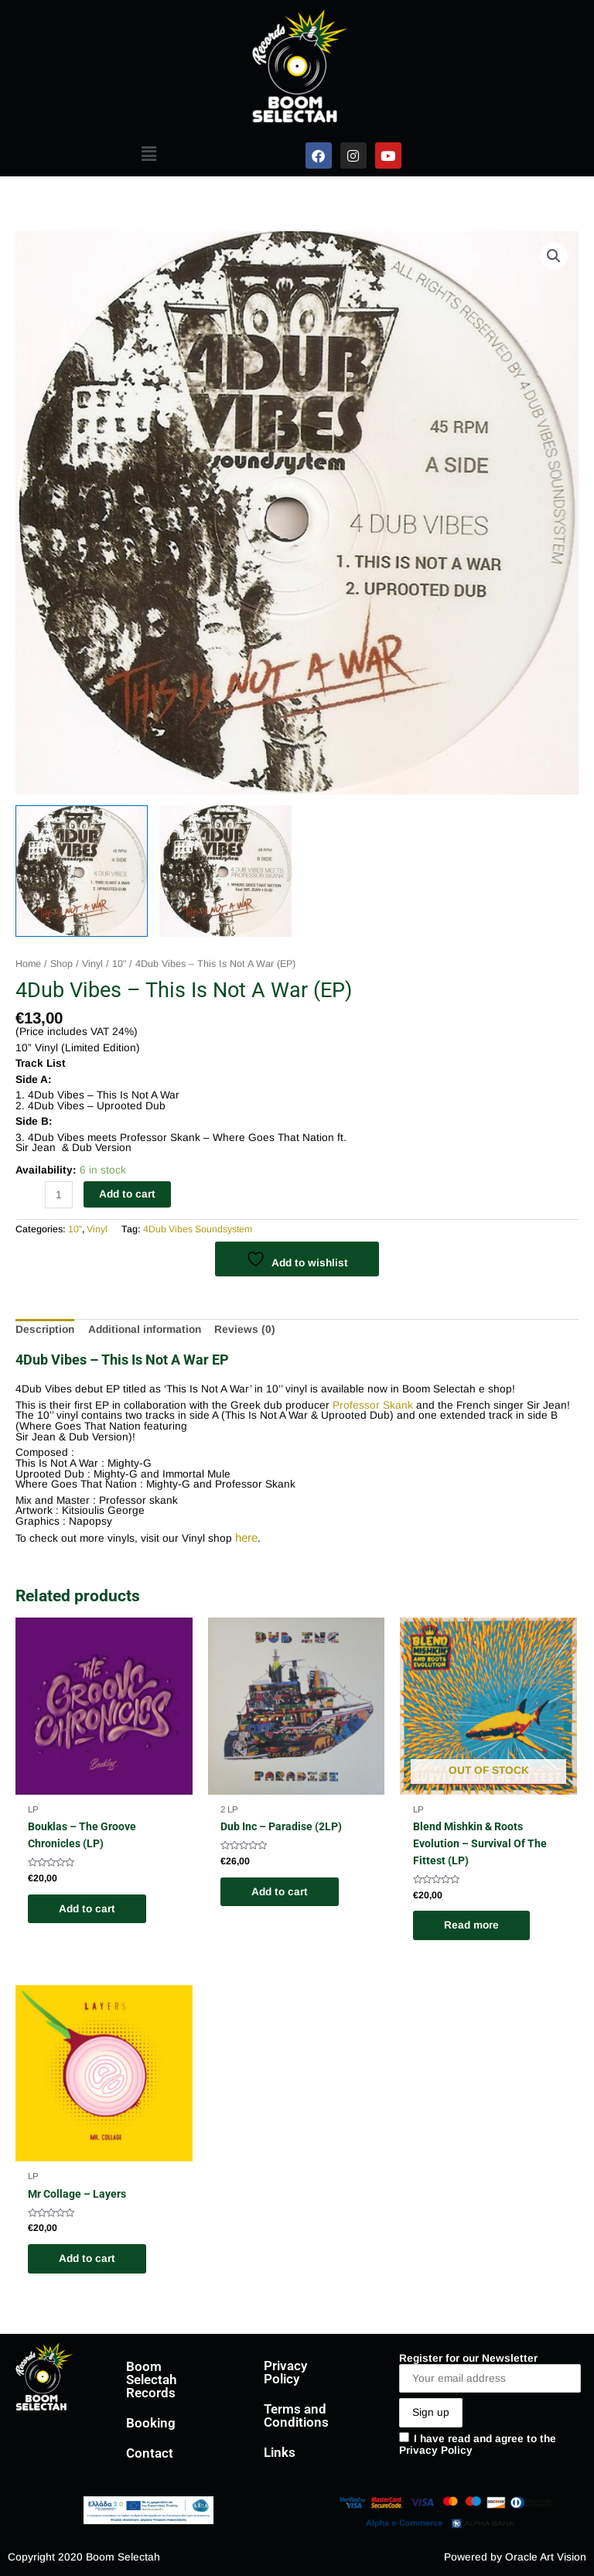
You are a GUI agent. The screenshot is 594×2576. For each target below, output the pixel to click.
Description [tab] (44, 1329)
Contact (149, 2453)
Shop (61, 963)
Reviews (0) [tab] (244, 1329)
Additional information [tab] (144, 1329)
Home (28, 963)
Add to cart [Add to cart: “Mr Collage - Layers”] (87, 2258)
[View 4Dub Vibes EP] (81, 871)
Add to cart (127, 1194)
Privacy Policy (285, 2372)
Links (279, 2452)
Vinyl (92, 963)
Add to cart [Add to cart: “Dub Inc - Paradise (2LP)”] (279, 1892)
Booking (151, 2423)
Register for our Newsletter (490, 2372)
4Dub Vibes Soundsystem (197, 1229)
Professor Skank (373, 1405)
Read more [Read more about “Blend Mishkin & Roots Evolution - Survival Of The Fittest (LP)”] (471, 1925)
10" (119, 963)
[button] (148, 154)
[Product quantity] (59, 1194)
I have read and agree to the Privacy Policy (477, 2445)
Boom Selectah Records (151, 2379)
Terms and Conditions (296, 2415)
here (246, 1537)
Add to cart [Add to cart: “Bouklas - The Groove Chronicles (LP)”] (87, 1909)
